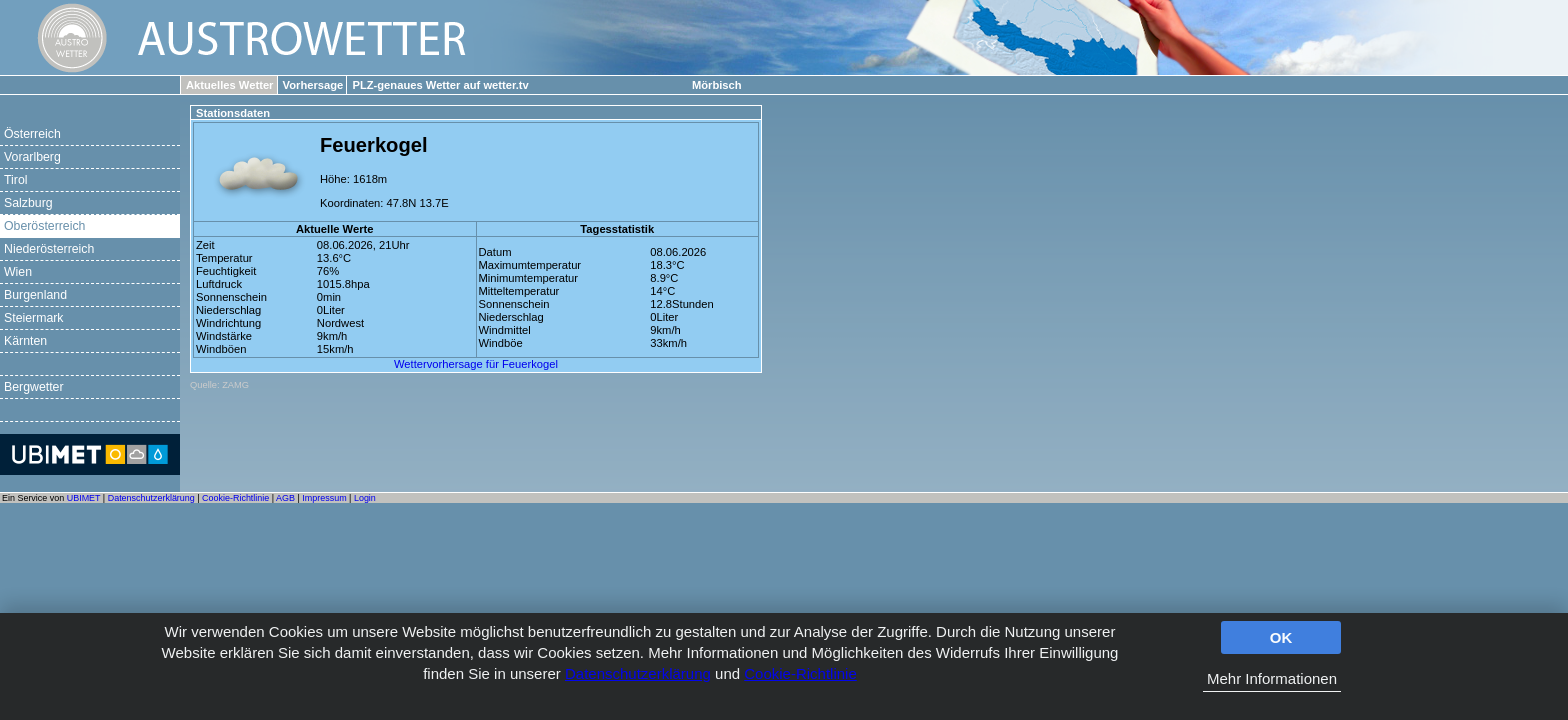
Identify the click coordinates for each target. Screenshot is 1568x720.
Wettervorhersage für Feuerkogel (476, 364)
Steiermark (34, 318)
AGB (285, 498)
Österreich (32, 134)
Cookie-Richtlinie (800, 673)
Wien (18, 272)
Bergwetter (34, 387)
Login (365, 498)
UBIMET (84, 498)
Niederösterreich (49, 249)
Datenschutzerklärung (638, 673)
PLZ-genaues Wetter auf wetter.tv (440, 85)
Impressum (324, 498)
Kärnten (25, 341)
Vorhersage (313, 85)
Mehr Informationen (1272, 678)
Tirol (15, 180)
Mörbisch (717, 85)
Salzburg (28, 203)
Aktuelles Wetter (229, 85)
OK (1281, 637)
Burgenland (35, 295)
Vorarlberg (32, 157)
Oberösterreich (44, 226)
